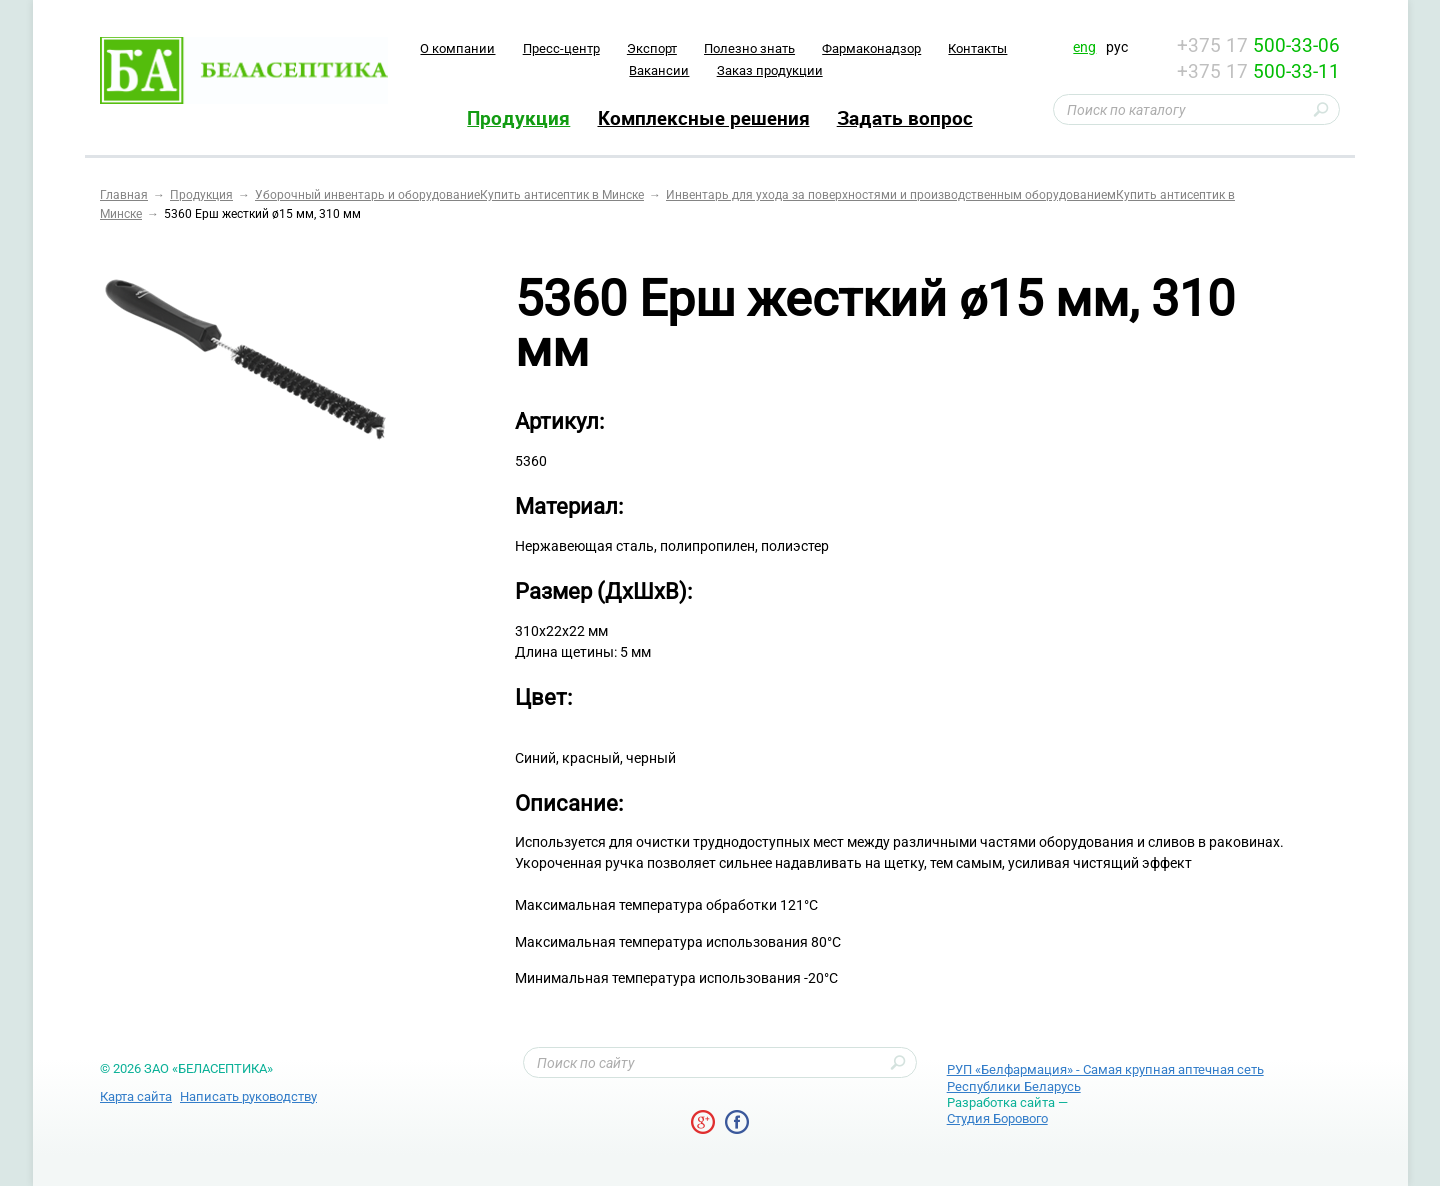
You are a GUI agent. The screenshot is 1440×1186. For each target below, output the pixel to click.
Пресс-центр (561, 48)
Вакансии (659, 70)
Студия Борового (997, 1118)
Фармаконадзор (871, 48)
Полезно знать (749, 48)
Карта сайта (136, 1096)
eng (1084, 47)
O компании (457, 48)
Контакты (977, 48)
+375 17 (1258, 45)
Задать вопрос (905, 118)
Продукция (518, 118)
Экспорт (652, 48)
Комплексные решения (704, 118)
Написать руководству (248, 1096)
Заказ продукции (770, 70)
